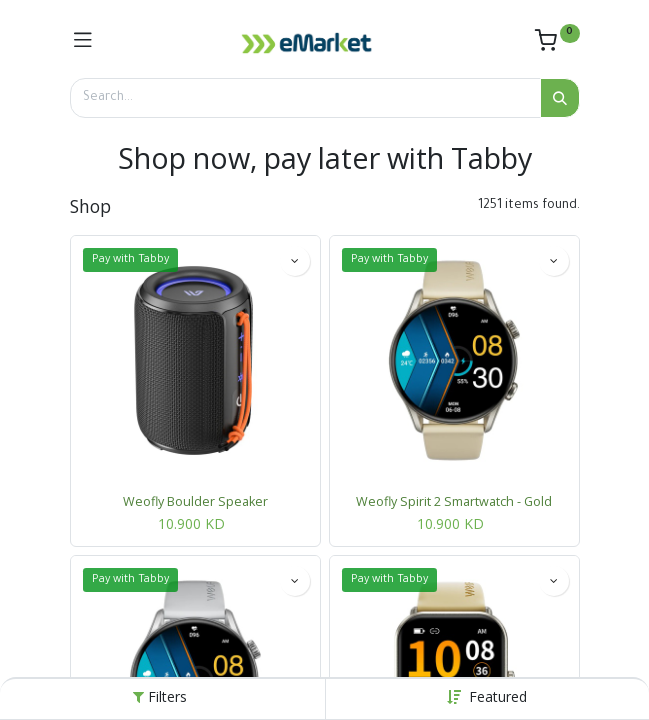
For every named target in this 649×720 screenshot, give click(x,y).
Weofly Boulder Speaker (195, 501)
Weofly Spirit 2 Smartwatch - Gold (454, 501)
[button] (498, 696)
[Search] (560, 98)
